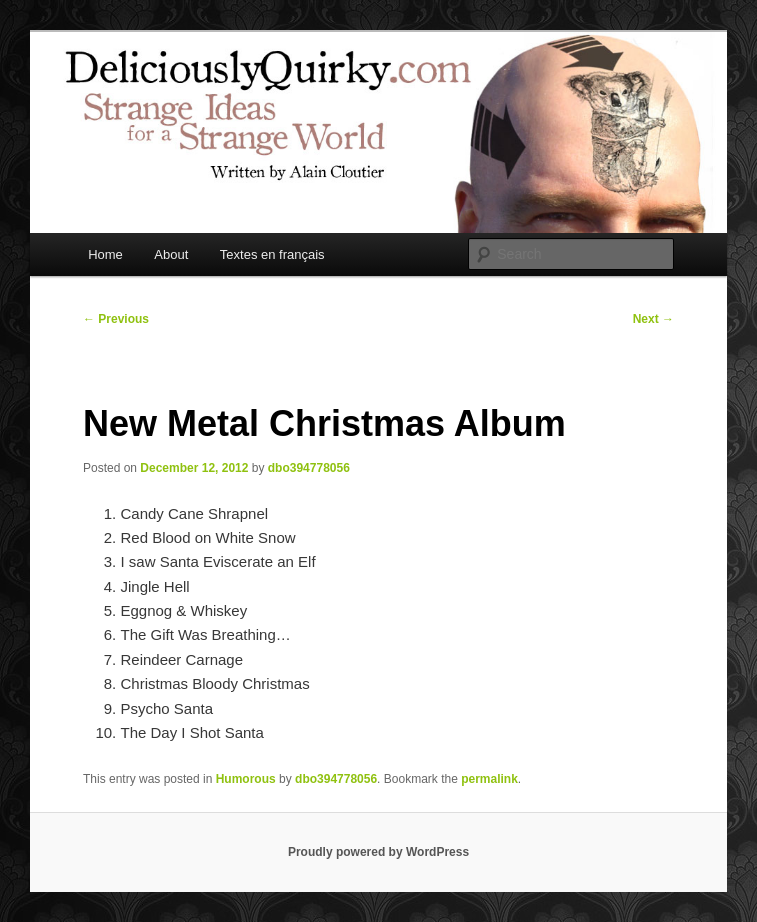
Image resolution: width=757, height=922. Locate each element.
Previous (116, 319)
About (171, 254)
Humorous (246, 779)
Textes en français (272, 254)
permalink (489, 779)
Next (653, 319)
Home (105, 254)
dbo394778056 (309, 468)
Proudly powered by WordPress (378, 852)
